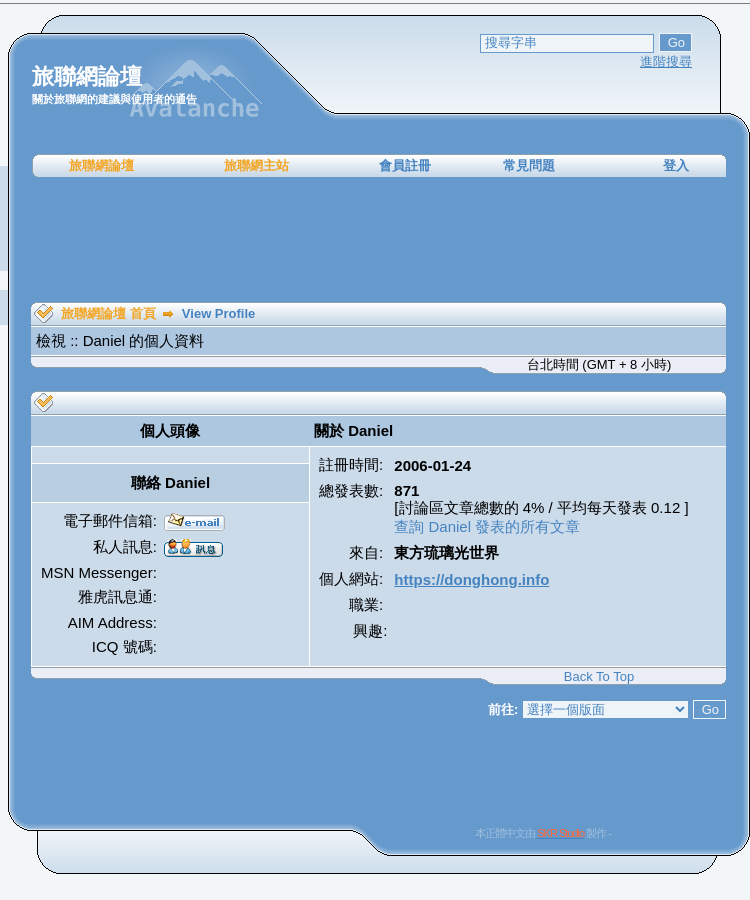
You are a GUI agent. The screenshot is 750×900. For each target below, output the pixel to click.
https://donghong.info (471, 579)
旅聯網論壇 (101, 165)
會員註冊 (405, 165)
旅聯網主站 (256, 165)
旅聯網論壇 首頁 (108, 313)
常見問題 (529, 165)
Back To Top (599, 676)
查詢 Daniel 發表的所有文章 (487, 526)
